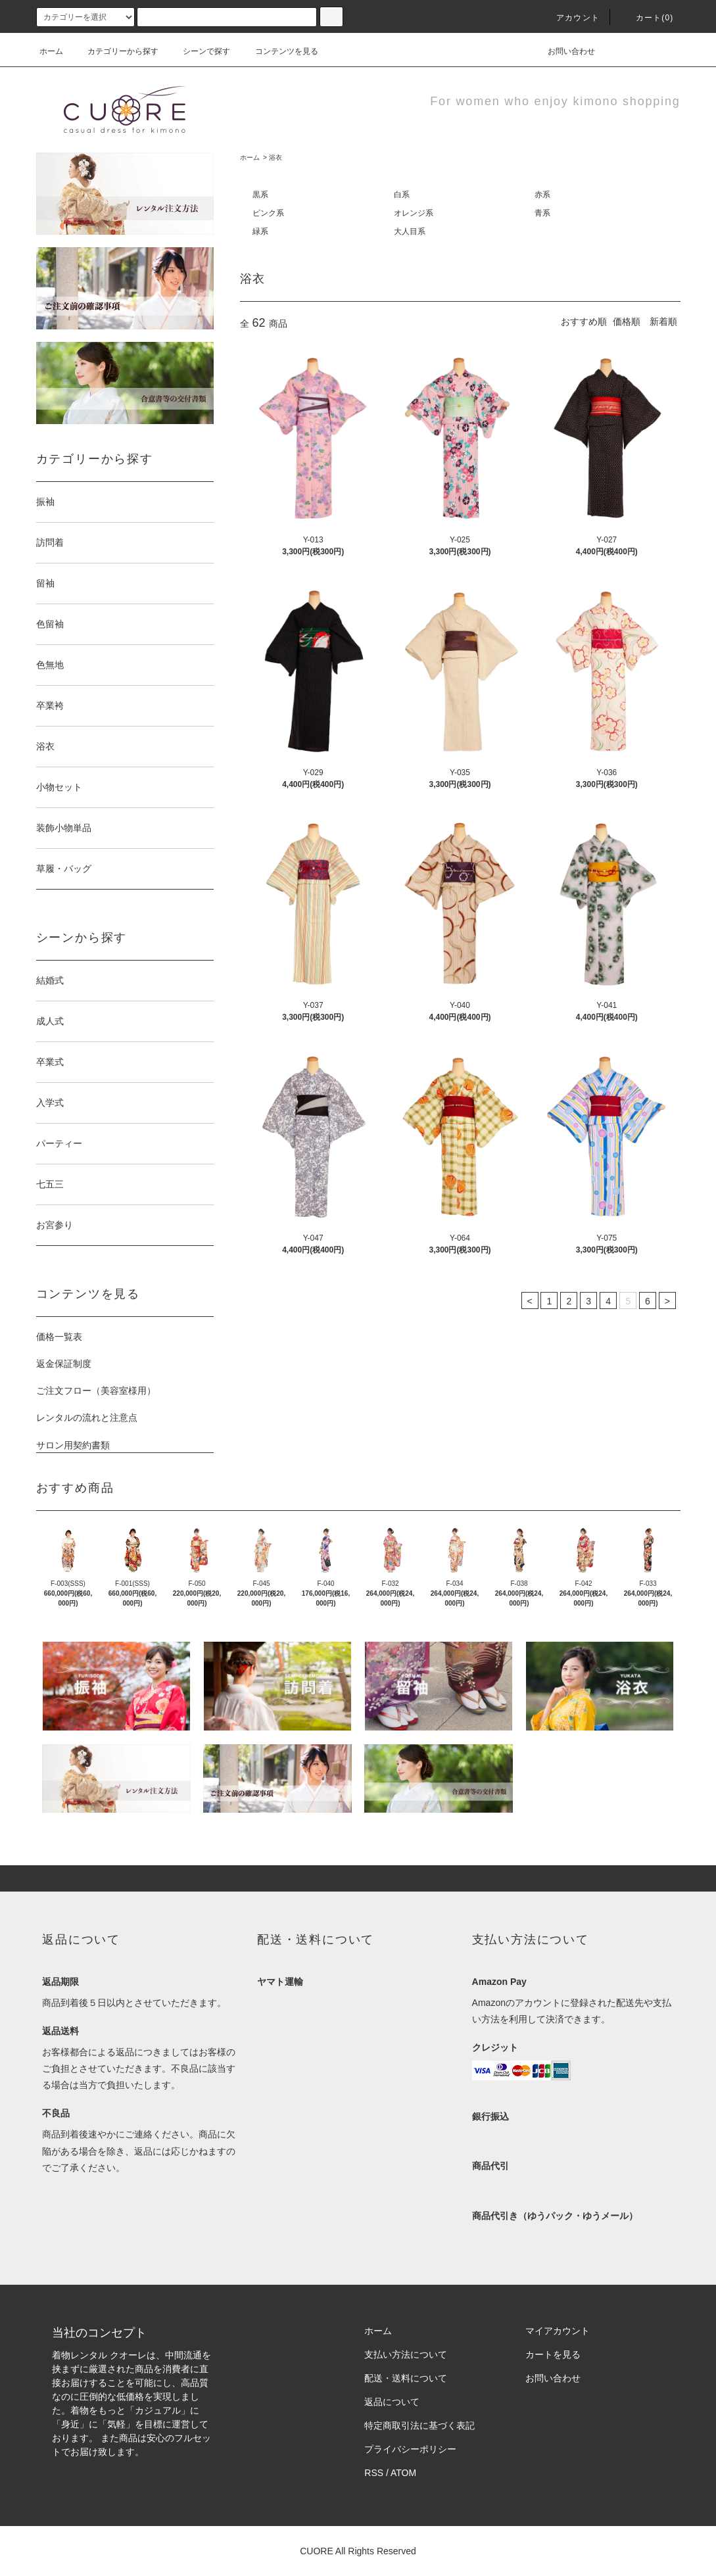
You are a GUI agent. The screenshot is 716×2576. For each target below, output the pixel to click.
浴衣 (275, 157)
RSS (373, 2473)
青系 (542, 213)
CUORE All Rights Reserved (358, 2551)
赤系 (542, 194)
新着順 (663, 321)
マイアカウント (557, 2331)
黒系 (260, 194)
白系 (402, 194)
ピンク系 (268, 213)
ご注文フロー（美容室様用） (96, 1390)
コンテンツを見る (278, 51)
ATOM (403, 2473)
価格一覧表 (59, 1336)
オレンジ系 (413, 213)
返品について (391, 2402)
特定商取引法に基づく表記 (419, 2425)
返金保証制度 (63, 1363)
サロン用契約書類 (73, 1445)
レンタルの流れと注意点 (86, 1417)
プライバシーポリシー (410, 2449)
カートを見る (553, 2354)
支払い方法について (405, 2354)
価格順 (626, 321)
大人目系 (409, 231)
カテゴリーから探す (115, 51)
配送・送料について (405, 2378)
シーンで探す (198, 51)
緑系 (260, 231)
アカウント (570, 17)
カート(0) (647, 17)
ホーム (51, 51)
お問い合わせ (563, 51)
